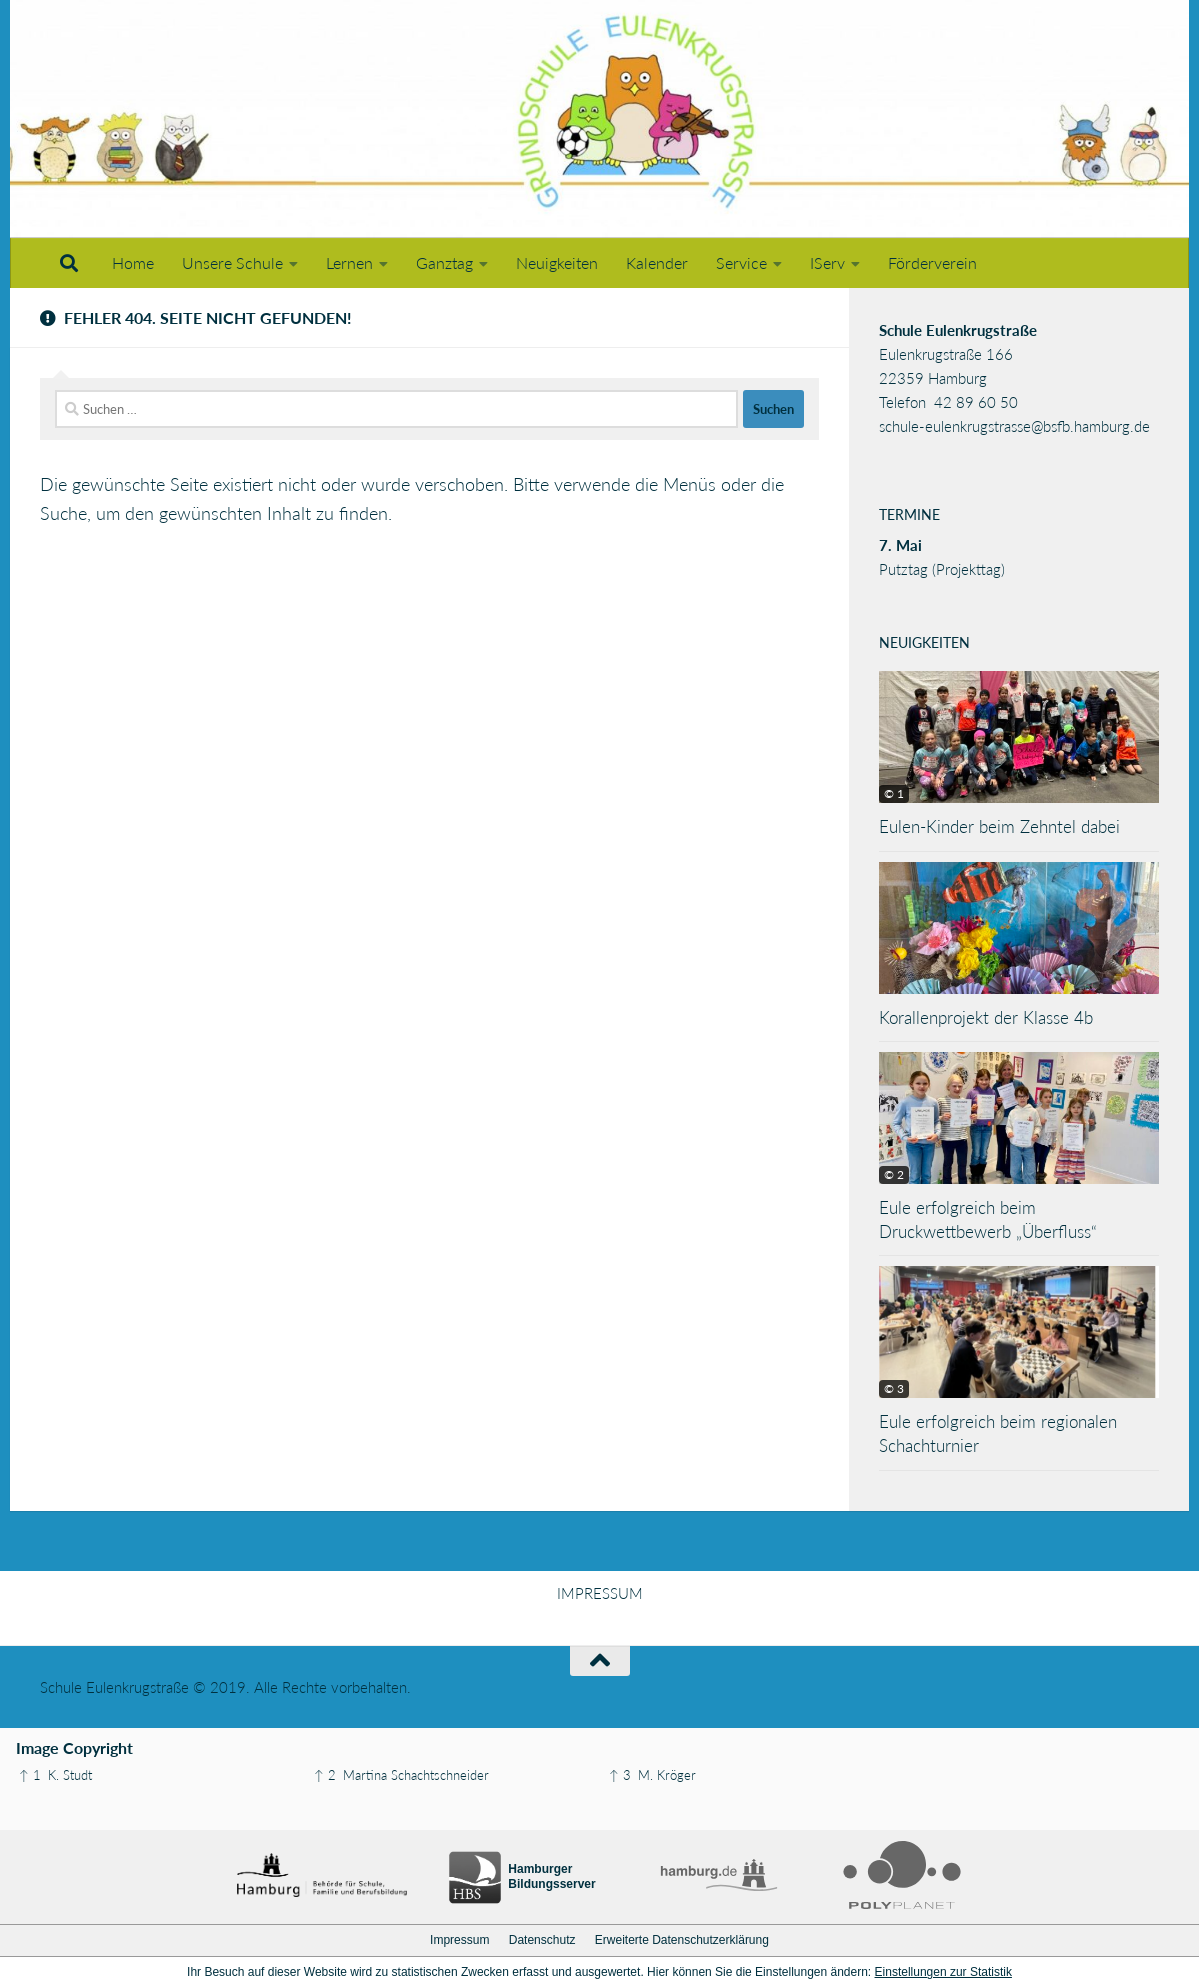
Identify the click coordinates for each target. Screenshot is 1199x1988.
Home (133, 262)
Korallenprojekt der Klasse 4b (986, 1017)
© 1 (894, 793)
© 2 (894, 1174)
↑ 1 (30, 1775)
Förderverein (932, 262)
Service (741, 262)
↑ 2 (325, 1775)
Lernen (349, 262)
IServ (827, 262)
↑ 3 (620, 1775)
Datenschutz (542, 1940)
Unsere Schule (232, 262)
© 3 (894, 1388)
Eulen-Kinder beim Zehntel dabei (999, 826)
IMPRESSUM (600, 1593)
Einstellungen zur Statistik (943, 1972)
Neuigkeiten (557, 262)
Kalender (657, 262)
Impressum (459, 1940)
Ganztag (444, 262)
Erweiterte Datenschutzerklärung (682, 1940)
